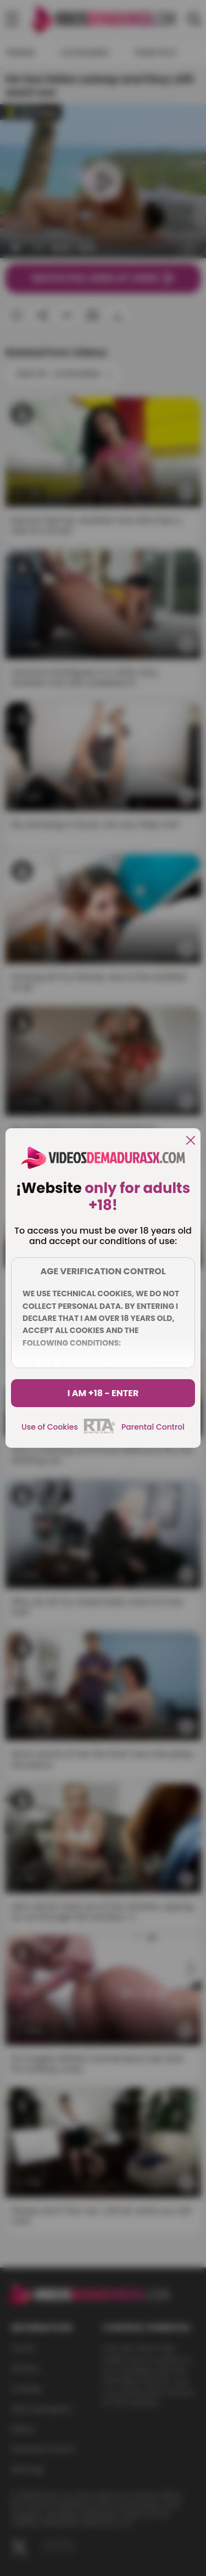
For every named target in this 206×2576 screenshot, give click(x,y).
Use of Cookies (49, 1426)
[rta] (99, 1431)
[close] (190, 1141)
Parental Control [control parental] (153, 1426)
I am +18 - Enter (103, 1393)
